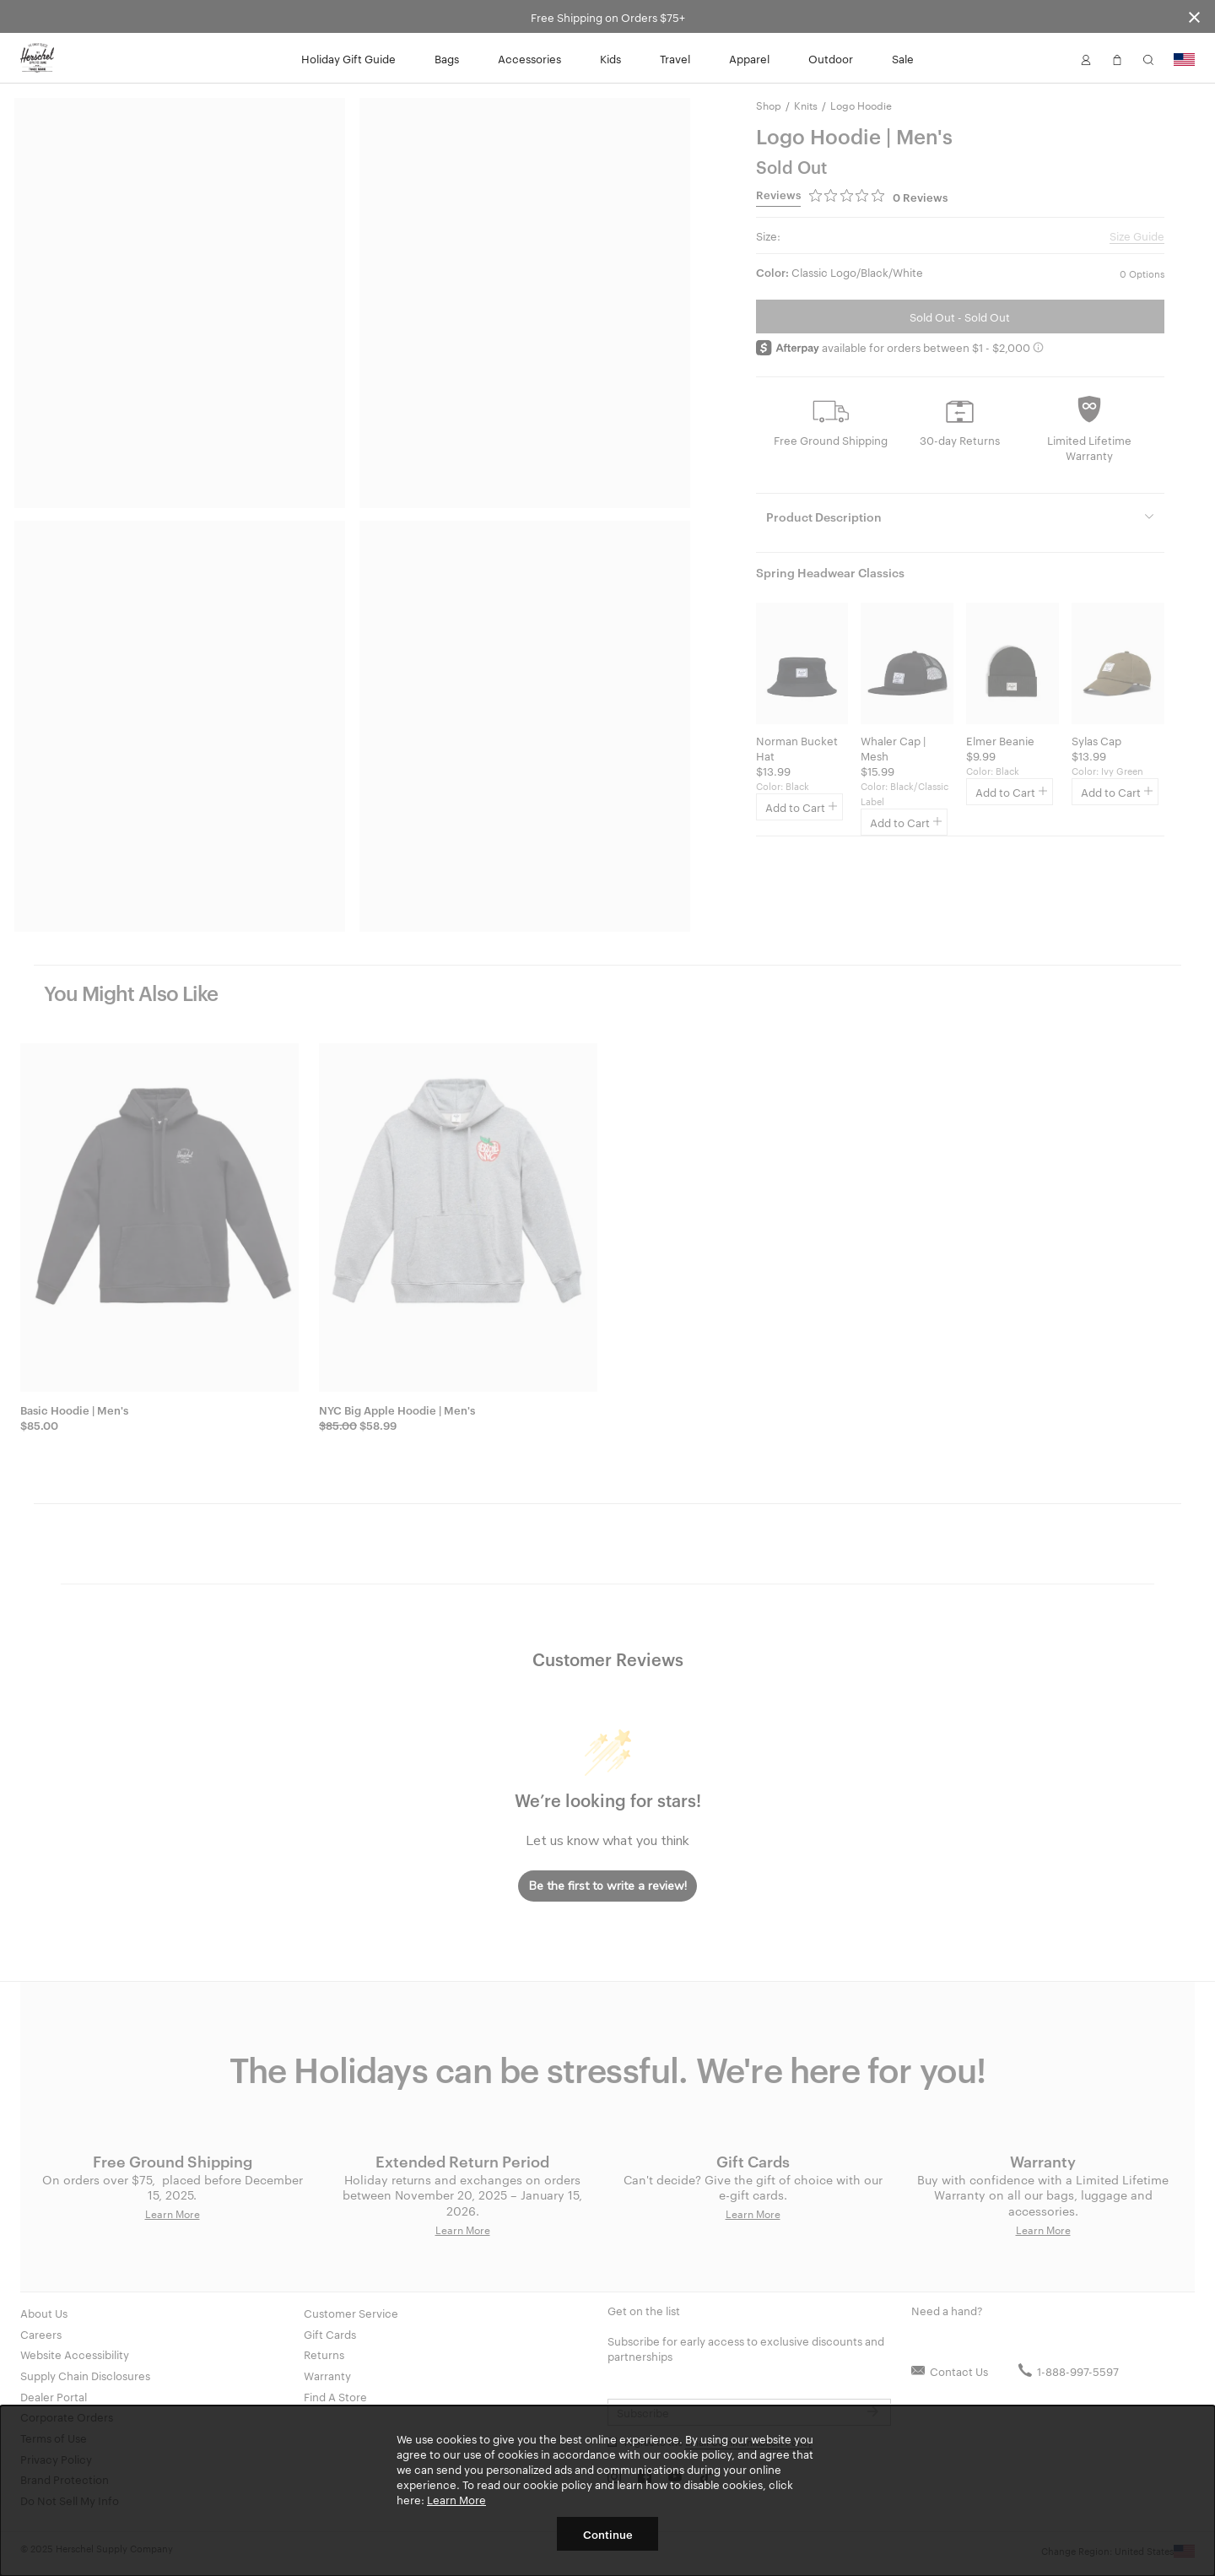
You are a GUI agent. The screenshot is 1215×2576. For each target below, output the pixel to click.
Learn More (456, 2499)
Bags (447, 58)
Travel (675, 58)
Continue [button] (608, 2533)
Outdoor (830, 58)
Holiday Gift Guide (348, 58)
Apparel (749, 58)
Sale (903, 58)
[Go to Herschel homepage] (37, 58)
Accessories (529, 58)
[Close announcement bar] (1194, 16)
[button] (1086, 58)
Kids (610, 58)
